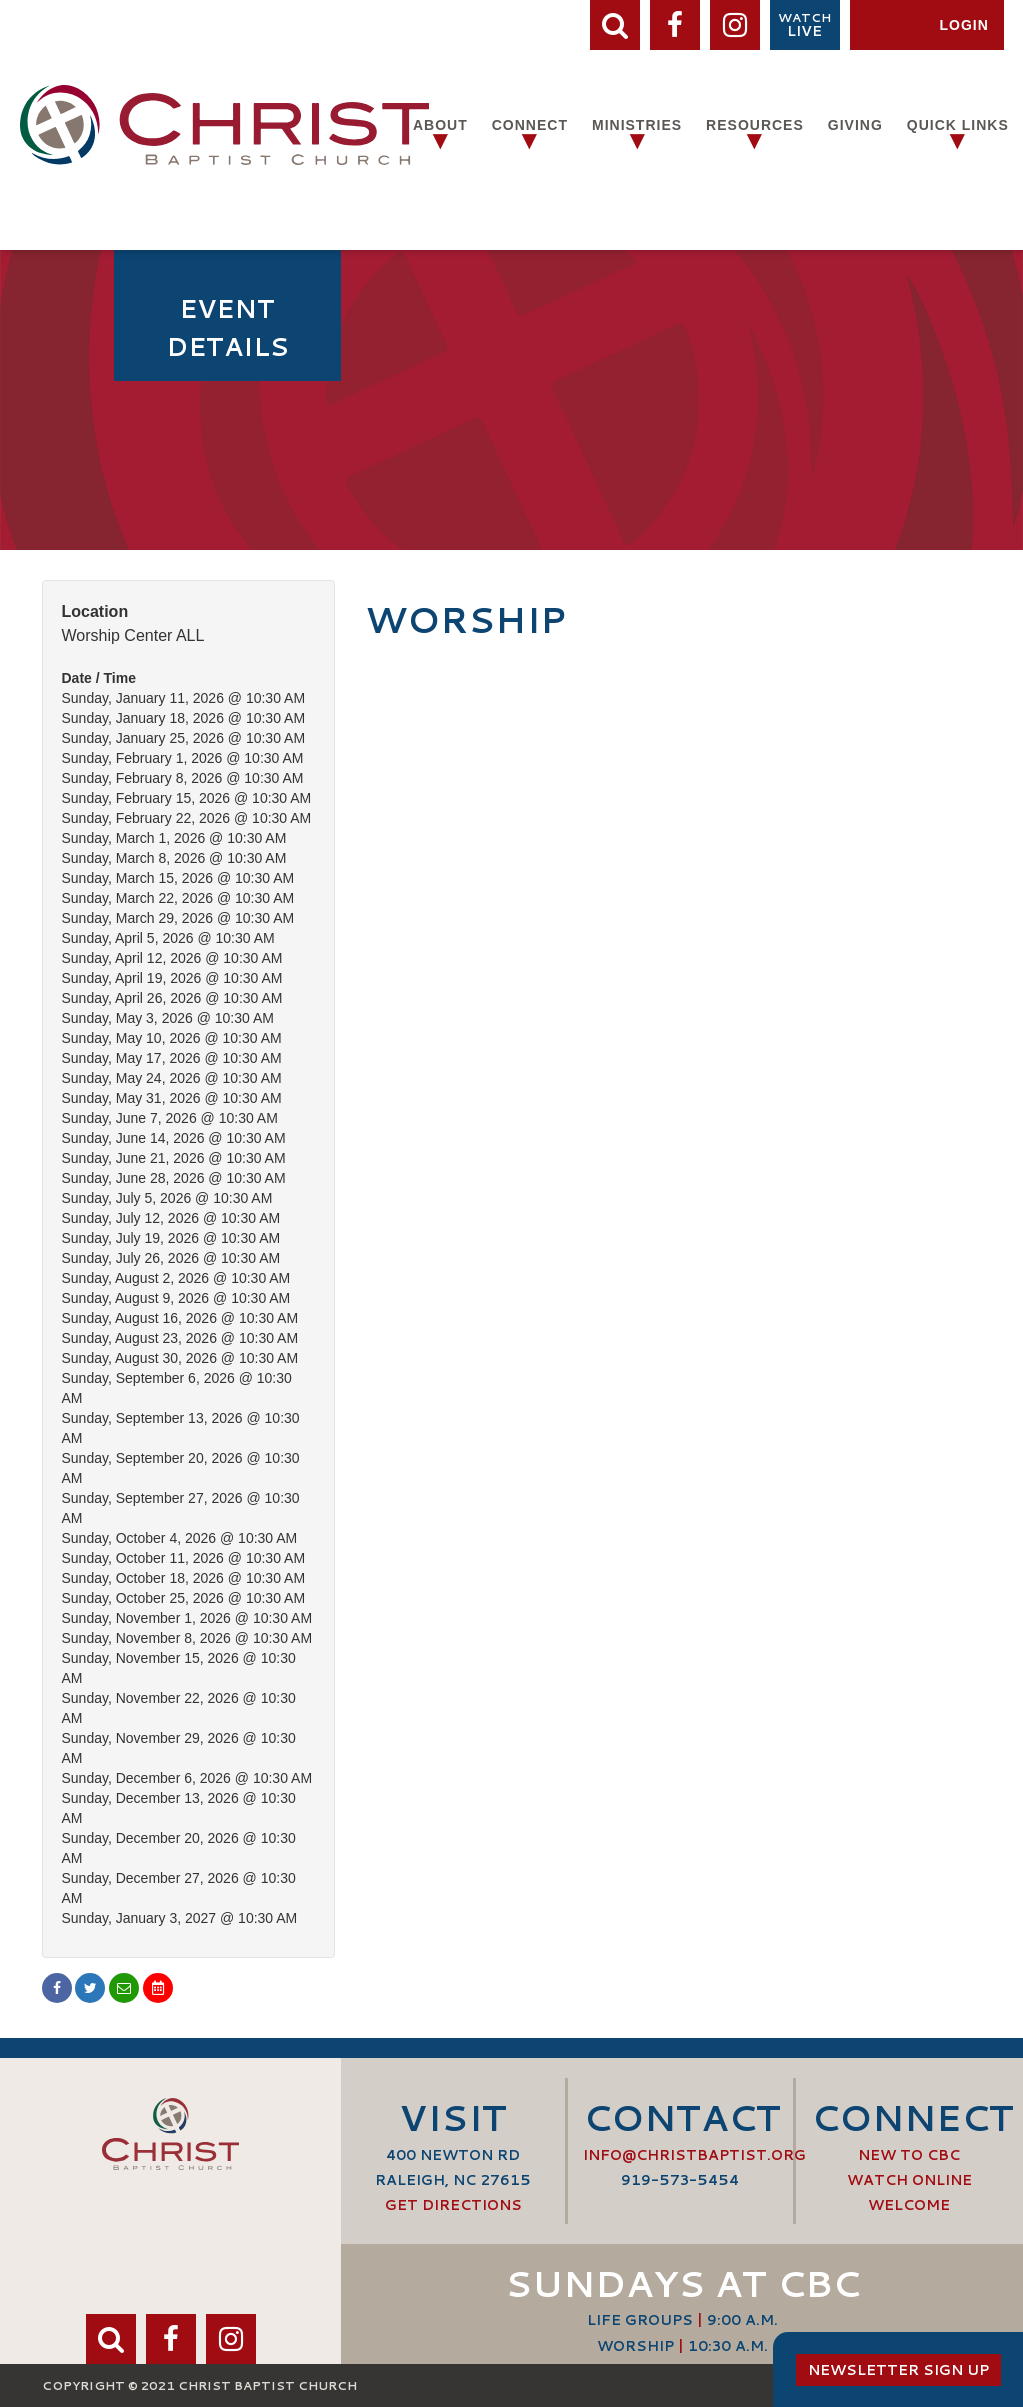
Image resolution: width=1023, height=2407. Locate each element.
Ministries (637, 125)
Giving (855, 125)
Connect (530, 125)
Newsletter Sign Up (898, 2370)
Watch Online (909, 2180)
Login (963, 25)
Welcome (909, 2205)
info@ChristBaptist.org (694, 2155)
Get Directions (453, 2205)
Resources (755, 125)
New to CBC (909, 2155)
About (440, 125)
